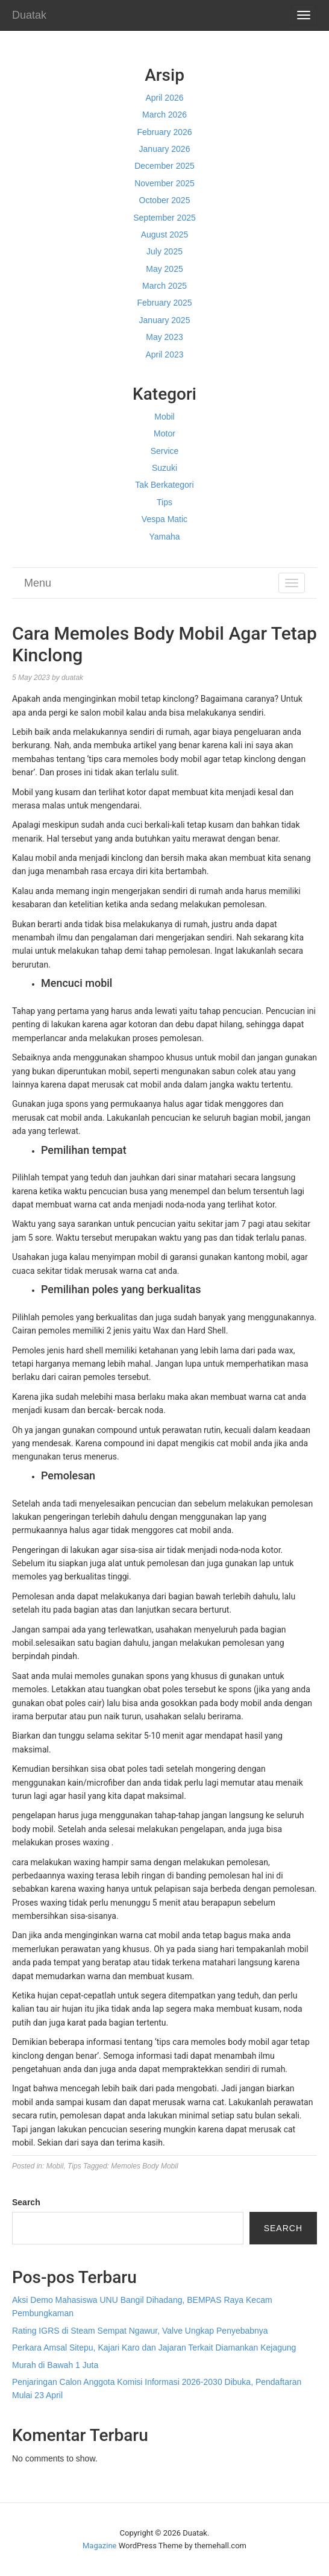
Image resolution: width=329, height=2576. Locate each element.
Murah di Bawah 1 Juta (55, 2365)
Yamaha (164, 536)
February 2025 (164, 302)
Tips (164, 502)
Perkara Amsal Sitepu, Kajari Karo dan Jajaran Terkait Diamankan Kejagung (154, 2347)
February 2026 (164, 132)
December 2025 (164, 166)
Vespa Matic (164, 519)
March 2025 (164, 286)
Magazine (99, 2545)
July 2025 (164, 251)
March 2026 (164, 114)
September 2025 (164, 217)
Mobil (164, 416)
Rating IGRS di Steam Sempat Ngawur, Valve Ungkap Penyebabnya (140, 2330)
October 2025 (164, 200)
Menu (37, 583)
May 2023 (164, 337)
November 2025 (164, 183)
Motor (164, 433)
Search (26, 2202)
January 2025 (164, 320)
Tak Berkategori (164, 485)
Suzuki (164, 468)
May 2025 (164, 269)
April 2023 (164, 354)
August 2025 (165, 234)
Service (165, 451)
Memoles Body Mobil (144, 2166)
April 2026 (164, 97)
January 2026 (164, 149)
